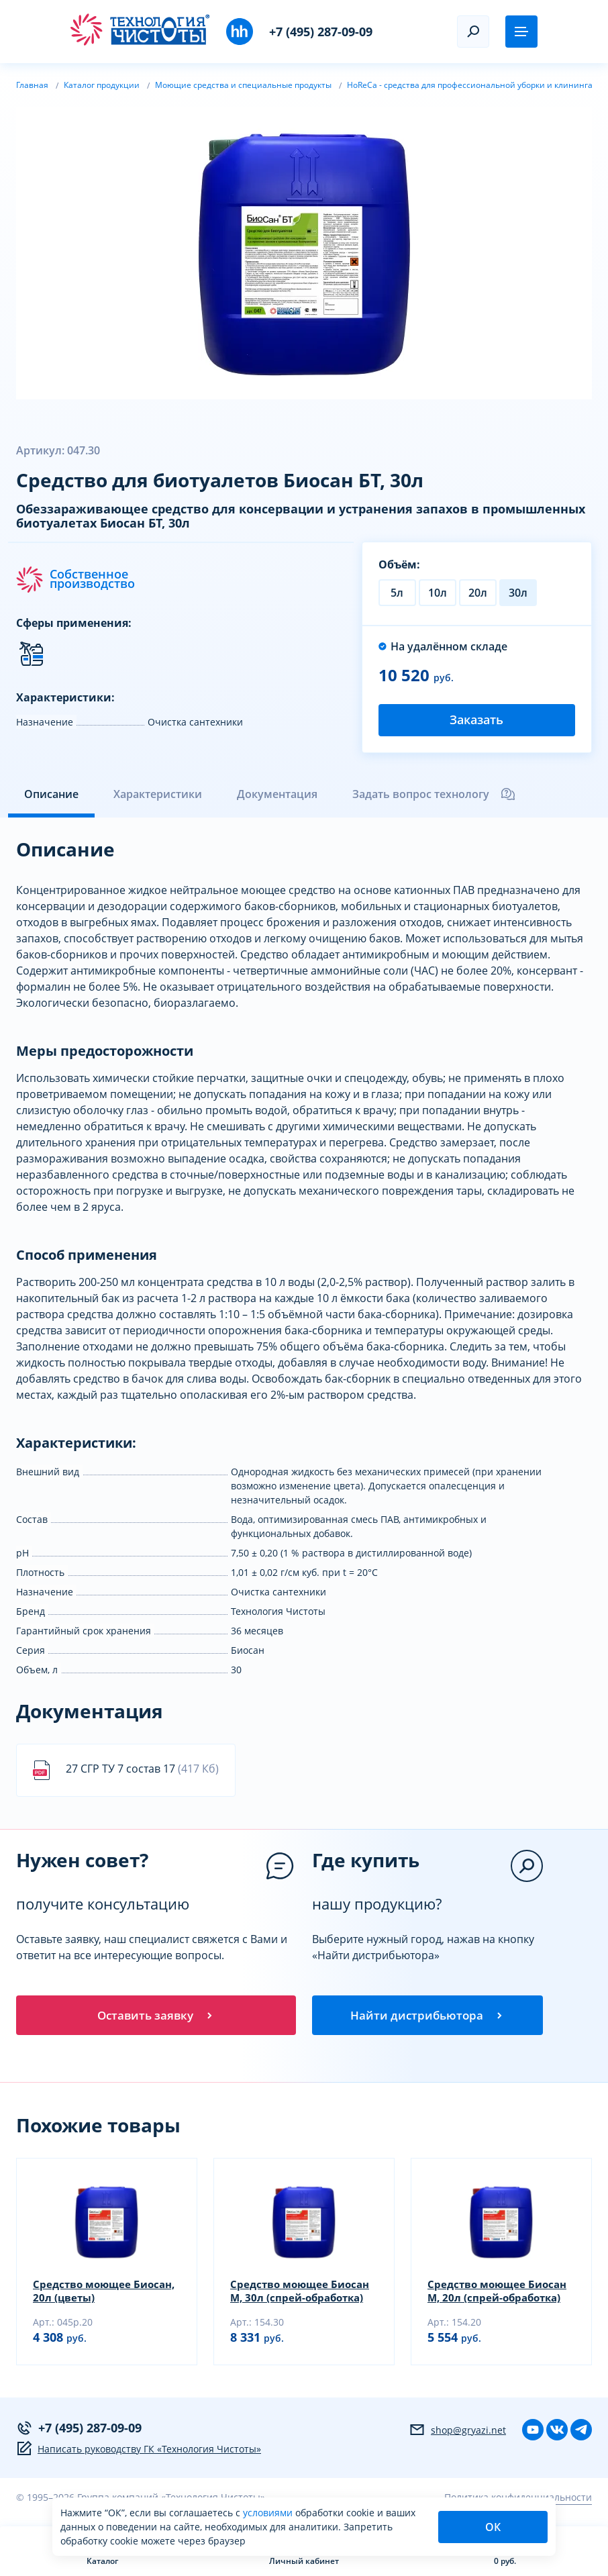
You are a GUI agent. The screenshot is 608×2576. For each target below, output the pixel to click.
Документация (277, 794)
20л (477, 592)
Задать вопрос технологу (434, 794)
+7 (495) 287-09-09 (320, 31)
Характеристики (157, 794)
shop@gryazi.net (457, 2433)
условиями (269, 2512)
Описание (51, 794)
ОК (493, 2527)
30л (518, 592)
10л (437, 592)
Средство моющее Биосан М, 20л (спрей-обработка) (500, 2294)
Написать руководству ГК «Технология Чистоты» (138, 2452)
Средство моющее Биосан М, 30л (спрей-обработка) (303, 2294)
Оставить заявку (156, 2016)
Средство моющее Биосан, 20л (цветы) (88, 2294)
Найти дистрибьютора (427, 2016)
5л (397, 592)
